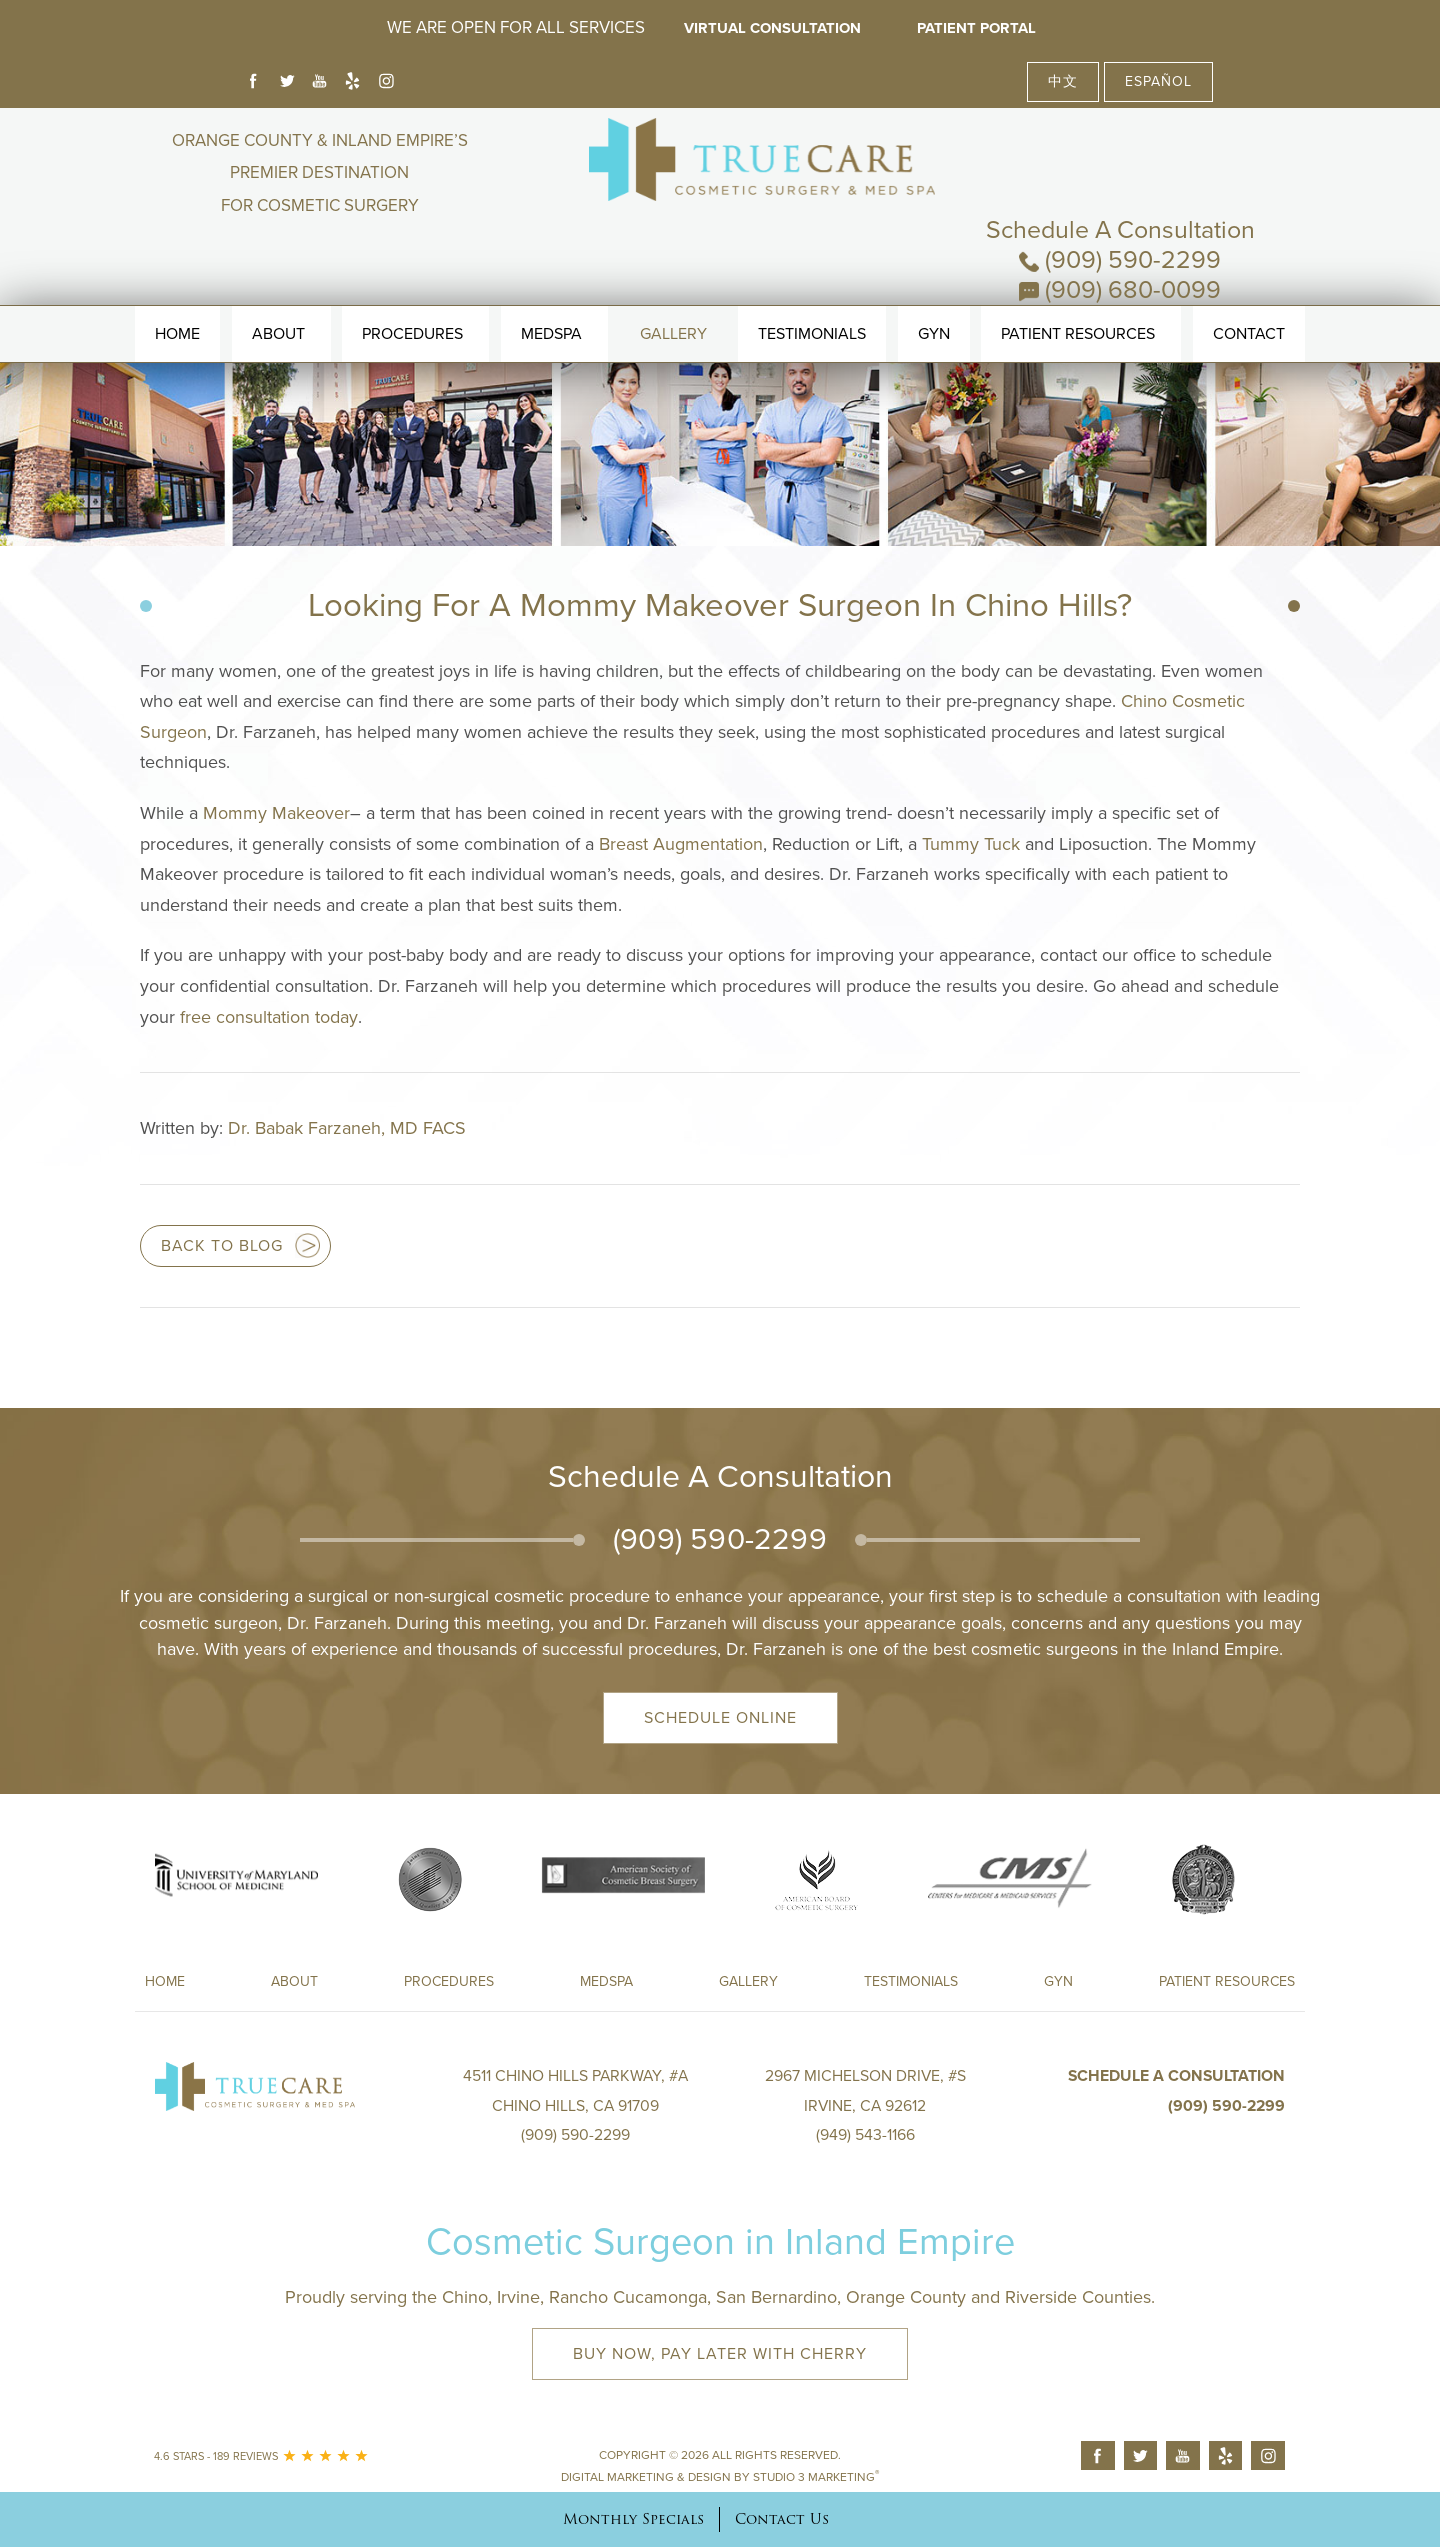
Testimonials (812, 279)
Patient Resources (1078, 279)
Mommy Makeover (276, 813)
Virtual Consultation (771, 28)
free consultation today (269, 1017)
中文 (1063, 81)
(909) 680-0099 (1120, 205)
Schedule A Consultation (1120, 145)
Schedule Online (720, 1718)
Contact (1249, 279)
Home (177, 279)
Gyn (934, 279)
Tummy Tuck (971, 844)
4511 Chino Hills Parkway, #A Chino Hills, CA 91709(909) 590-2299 (575, 2105)
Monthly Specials (633, 2519)
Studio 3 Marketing (816, 2477)
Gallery (673, 279)
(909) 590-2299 (1120, 175)
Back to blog (222, 1246)
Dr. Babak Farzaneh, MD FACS (347, 1128)
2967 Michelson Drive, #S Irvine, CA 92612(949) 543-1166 (865, 2105)
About (278, 279)
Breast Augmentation (681, 844)
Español (1158, 81)
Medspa (606, 1981)
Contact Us (782, 2519)
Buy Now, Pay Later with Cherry (720, 2354)
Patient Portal (979, 28)
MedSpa (551, 279)
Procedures (412, 279)
